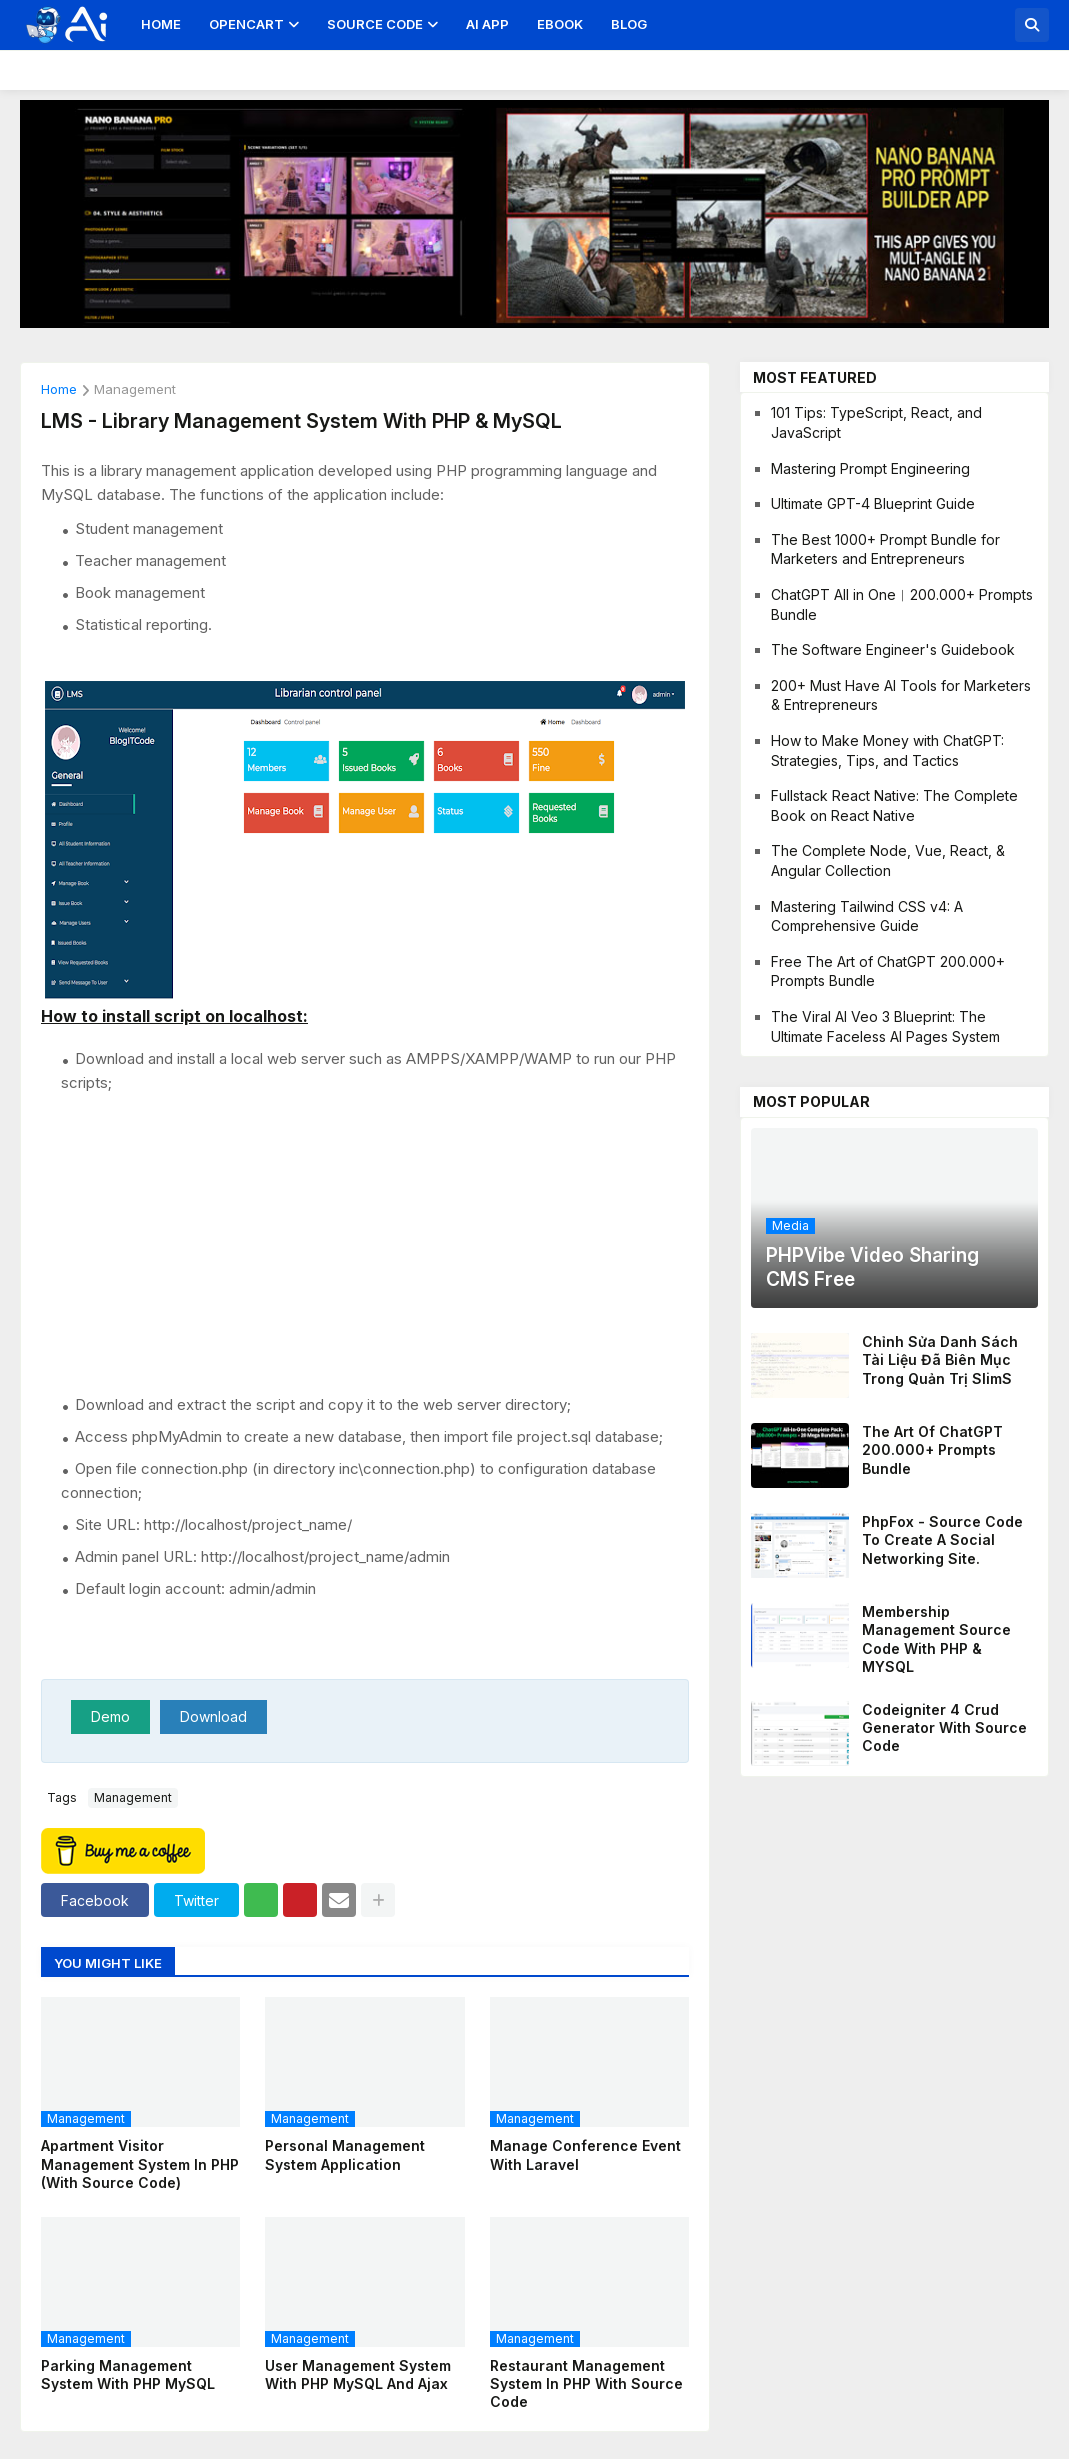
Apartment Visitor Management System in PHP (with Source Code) (140, 2163)
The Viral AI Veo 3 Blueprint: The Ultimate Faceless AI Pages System (885, 1026)
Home (161, 24)
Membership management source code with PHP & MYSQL (936, 1639)
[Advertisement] (375, 1243)
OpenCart (246, 24)
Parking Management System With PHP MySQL (128, 2374)
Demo (110, 1716)
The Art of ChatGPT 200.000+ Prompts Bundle (932, 1449)
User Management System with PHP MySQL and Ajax (358, 2374)
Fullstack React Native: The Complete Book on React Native (894, 805)
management (135, 390)
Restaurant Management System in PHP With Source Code (586, 2383)
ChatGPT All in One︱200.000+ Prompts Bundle (902, 604)
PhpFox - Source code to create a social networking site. (942, 1539)
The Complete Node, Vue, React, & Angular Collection (888, 860)
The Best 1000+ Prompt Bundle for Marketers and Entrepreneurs (885, 549)
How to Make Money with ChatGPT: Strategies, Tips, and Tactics (887, 750)
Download (213, 1716)
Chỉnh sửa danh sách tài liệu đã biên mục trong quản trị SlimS (940, 1359)
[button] (1032, 25)
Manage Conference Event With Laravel (585, 2154)
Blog (629, 24)
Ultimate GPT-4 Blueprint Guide (873, 503)
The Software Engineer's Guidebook (893, 649)
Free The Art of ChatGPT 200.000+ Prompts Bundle (888, 971)
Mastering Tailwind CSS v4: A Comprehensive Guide (867, 916)
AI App (487, 24)
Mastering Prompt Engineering (870, 468)
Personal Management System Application (345, 2154)
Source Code (375, 24)
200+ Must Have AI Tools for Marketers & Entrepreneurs (901, 695)
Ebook (560, 24)
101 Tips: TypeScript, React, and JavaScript (876, 422)
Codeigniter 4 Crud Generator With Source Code (944, 1727)
